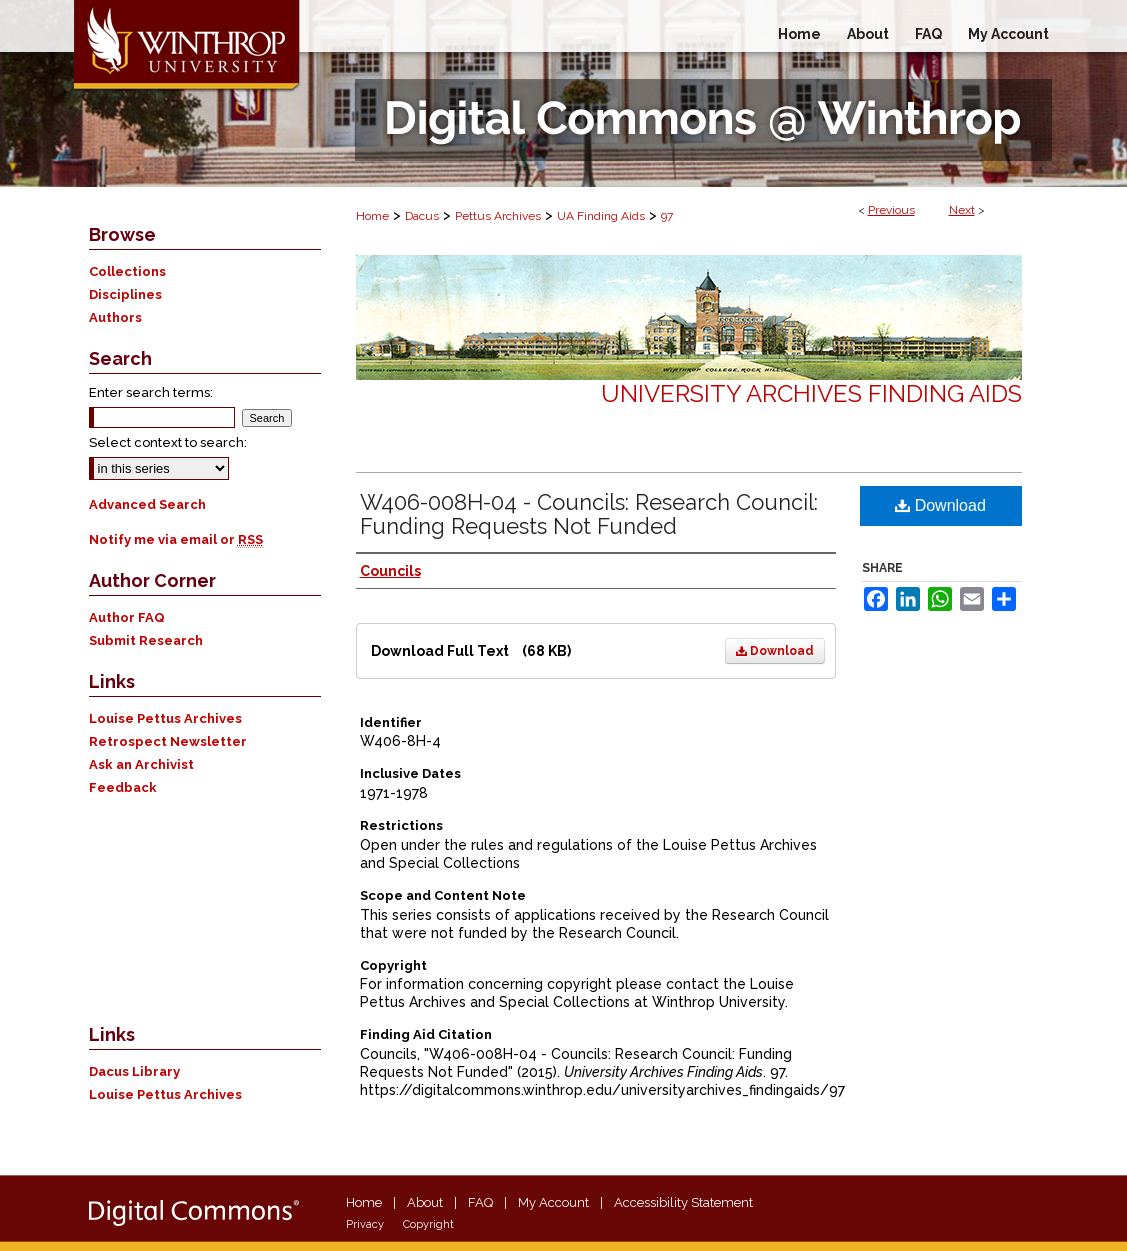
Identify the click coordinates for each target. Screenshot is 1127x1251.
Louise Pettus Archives (165, 718)
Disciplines (125, 294)
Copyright (428, 1224)
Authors (115, 317)
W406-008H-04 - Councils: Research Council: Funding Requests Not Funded (589, 514)
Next (962, 210)
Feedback (123, 787)
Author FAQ (127, 617)
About (425, 1202)
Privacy (365, 1224)
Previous (891, 210)
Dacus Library (134, 1071)
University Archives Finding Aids (811, 393)
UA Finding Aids (601, 216)
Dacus (422, 216)
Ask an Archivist (141, 764)
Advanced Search (147, 504)
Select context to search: (168, 442)
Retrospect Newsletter (168, 741)
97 (667, 216)
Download (775, 651)
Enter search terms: (151, 392)
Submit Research (146, 640)
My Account (553, 1202)
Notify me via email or (176, 539)
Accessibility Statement (683, 1202)
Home (372, 216)
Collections (127, 271)
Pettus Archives (498, 216)
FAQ (480, 1202)
